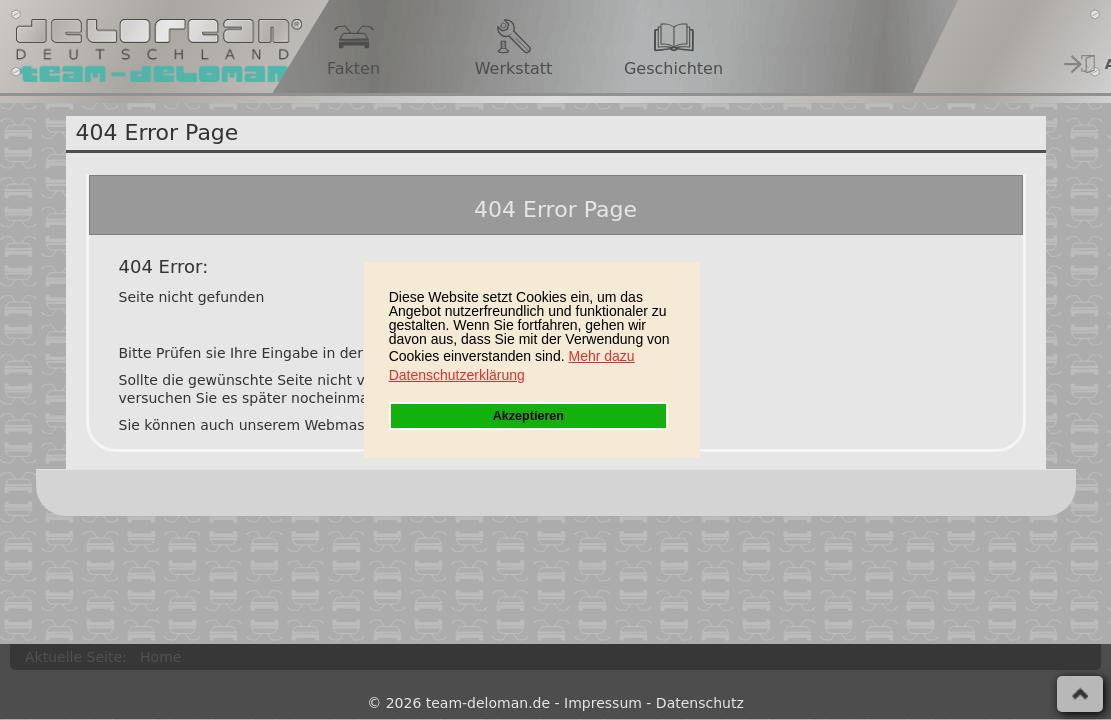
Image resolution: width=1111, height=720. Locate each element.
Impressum (603, 703)
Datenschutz (700, 703)
